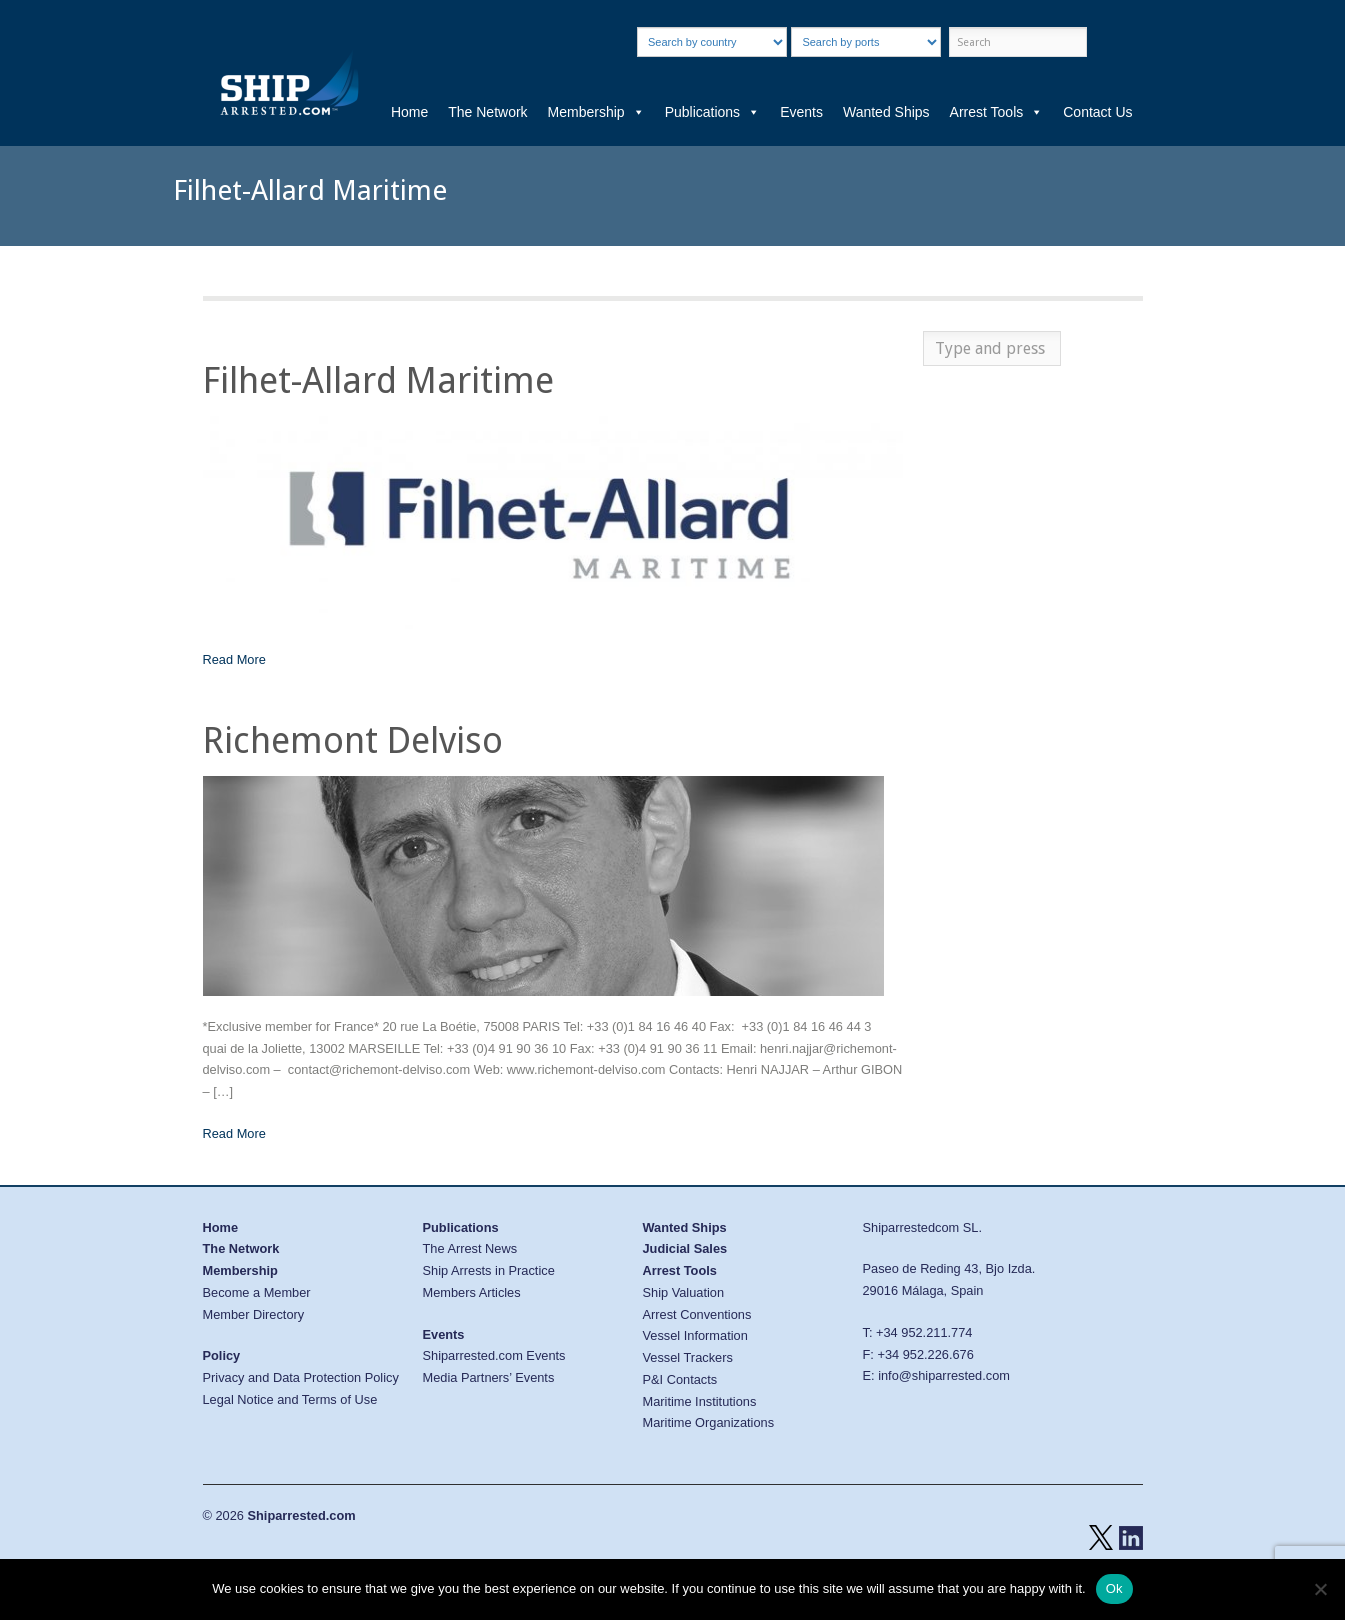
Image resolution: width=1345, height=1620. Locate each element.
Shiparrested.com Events (494, 1355)
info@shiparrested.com (944, 1375)
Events (801, 112)
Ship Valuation (684, 1292)
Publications (713, 112)
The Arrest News (470, 1248)
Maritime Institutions (700, 1401)
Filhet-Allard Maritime (378, 380)
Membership (596, 112)
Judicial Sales (685, 1248)
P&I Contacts (680, 1379)
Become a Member (257, 1292)
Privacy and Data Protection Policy (301, 1377)
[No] (1320, 1589)
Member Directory (254, 1314)
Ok (1114, 1588)
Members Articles (472, 1292)
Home (409, 112)
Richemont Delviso (353, 740)
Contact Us (1097, 112)
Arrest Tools (997, 112)
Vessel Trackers (688, 1357)
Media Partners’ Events (489, 1377)
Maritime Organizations (709, 1422)
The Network (487, 112)
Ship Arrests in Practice (489, 1270)
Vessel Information (695, 1335)
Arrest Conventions (697, 1314)
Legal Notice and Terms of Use (290, 1399)
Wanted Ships (886, 112)
